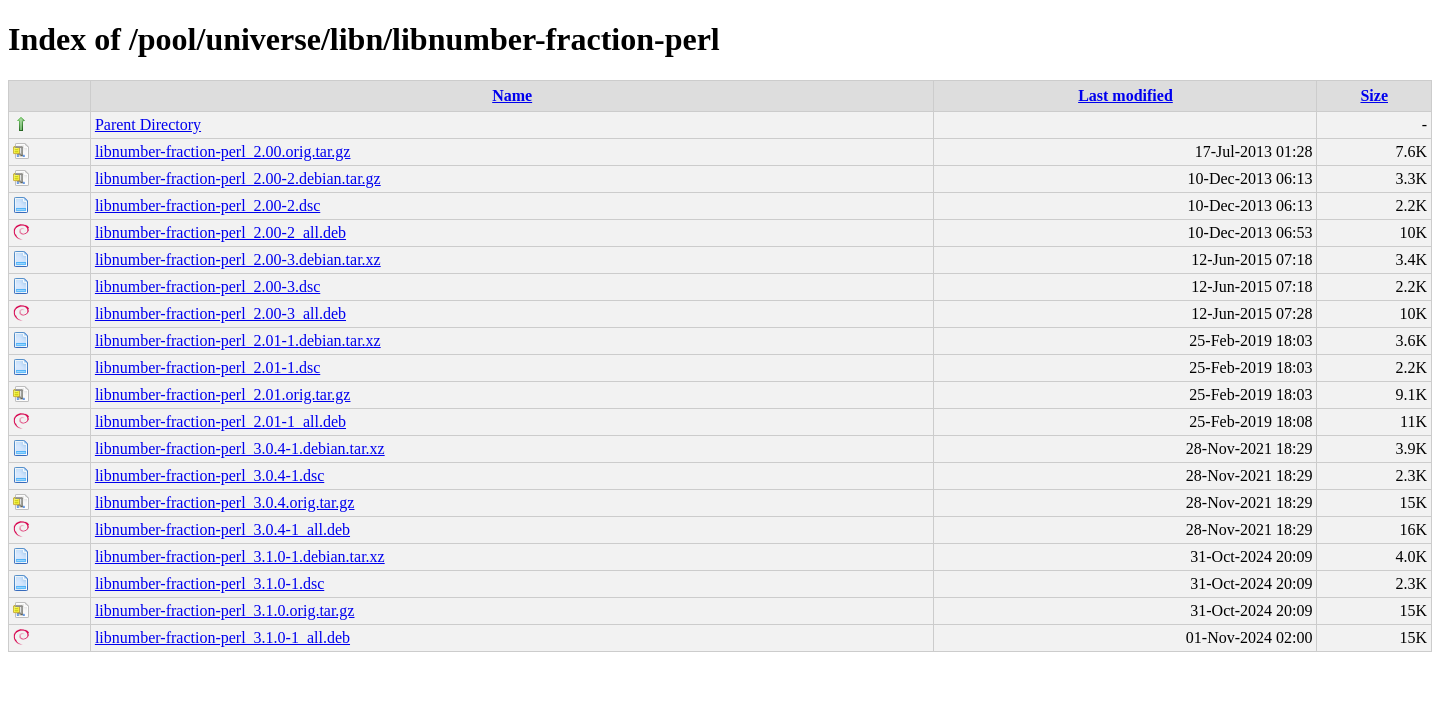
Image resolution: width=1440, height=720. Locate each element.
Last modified (1125, 95)
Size (1374, 95)
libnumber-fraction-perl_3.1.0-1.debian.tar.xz (240, 556)
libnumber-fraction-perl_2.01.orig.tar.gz (223, 394)
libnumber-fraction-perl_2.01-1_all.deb (220, 421)
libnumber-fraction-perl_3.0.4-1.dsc (209, 475)
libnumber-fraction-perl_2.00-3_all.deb (220, 313)
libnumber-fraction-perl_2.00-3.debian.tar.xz (238, 259)
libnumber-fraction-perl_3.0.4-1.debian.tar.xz (240, 448)
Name (512, 95)
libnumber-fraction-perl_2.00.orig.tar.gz (223, 151)
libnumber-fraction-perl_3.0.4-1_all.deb (222, 529)
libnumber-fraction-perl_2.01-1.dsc (207, 367)
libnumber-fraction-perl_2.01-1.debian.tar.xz (238, 340)
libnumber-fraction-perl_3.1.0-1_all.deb (222, 637)
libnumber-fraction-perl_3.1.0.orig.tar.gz (225, 610)
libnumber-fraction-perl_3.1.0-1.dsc (209, 583)
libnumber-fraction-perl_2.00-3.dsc (207, 286)
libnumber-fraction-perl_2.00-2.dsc (207, 205)
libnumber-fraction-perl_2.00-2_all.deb (220, 232)
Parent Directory (148, 124)
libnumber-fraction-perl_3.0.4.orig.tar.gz (225, 502)
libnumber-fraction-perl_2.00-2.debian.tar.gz (238, 178)
